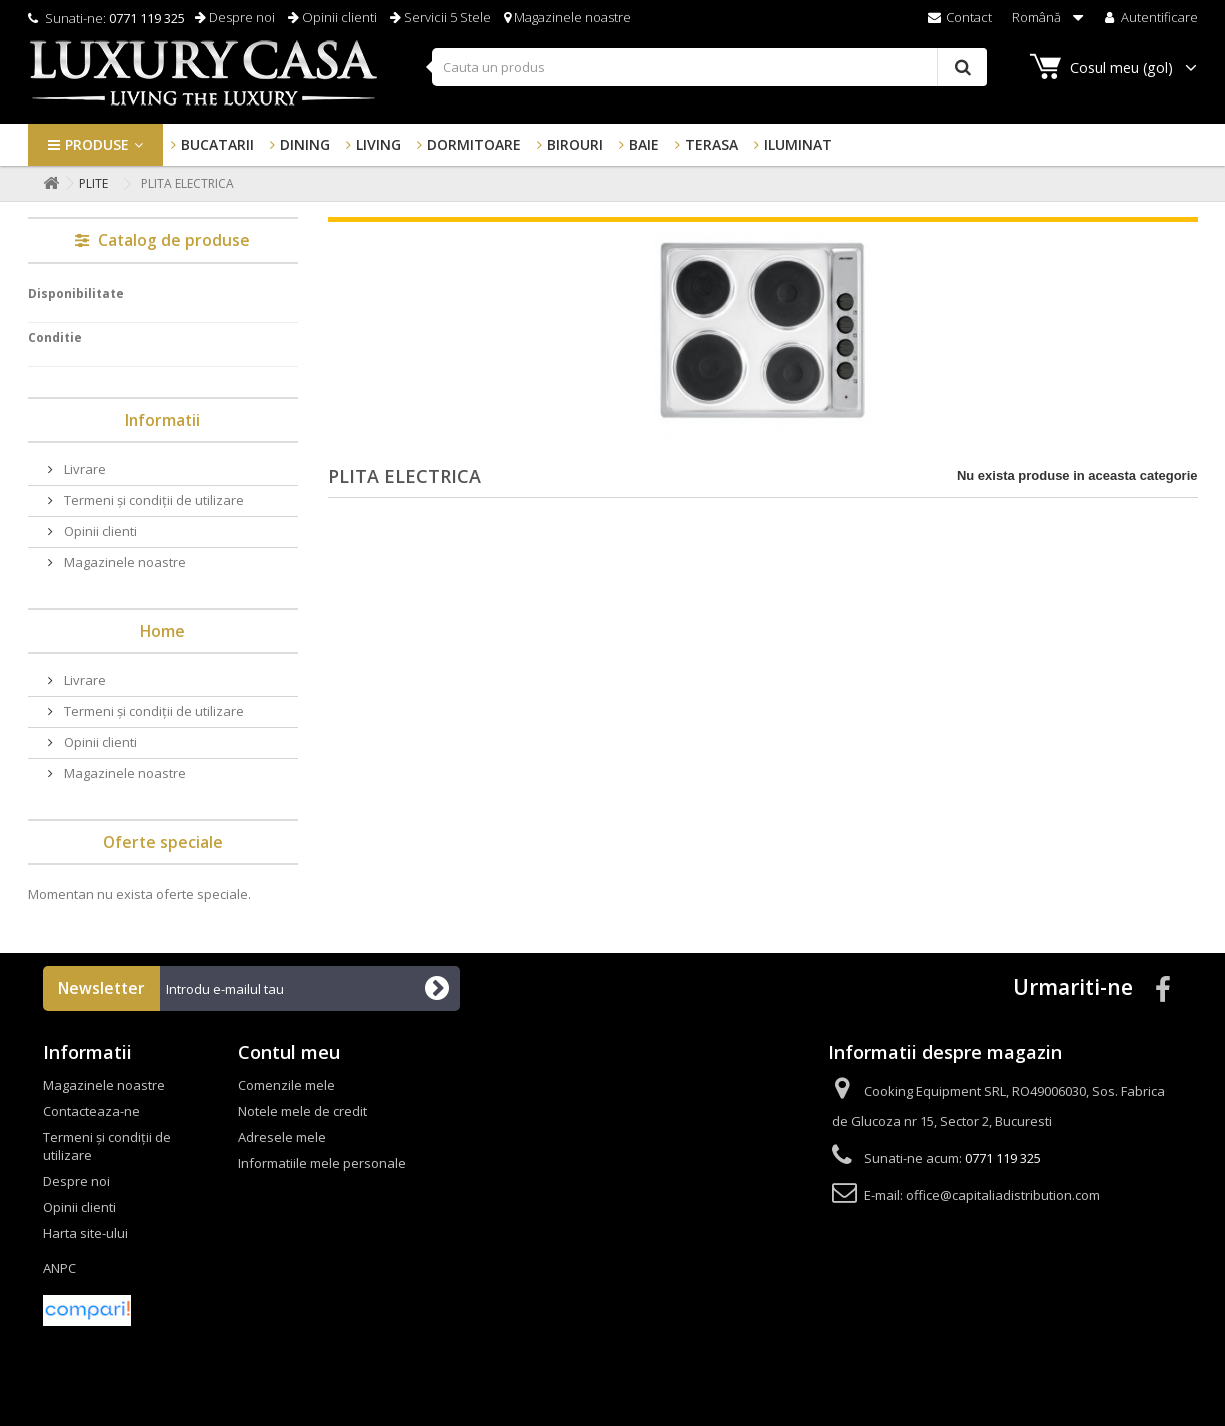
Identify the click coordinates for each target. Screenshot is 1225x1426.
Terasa (711, 144)
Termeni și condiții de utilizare (152, 500)
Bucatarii (217, 144)
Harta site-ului (85, 1233)
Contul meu (289, 1052)
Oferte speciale (163, 842)
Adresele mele (282, 1137)
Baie (644, 144)
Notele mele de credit (302, 1111)
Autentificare (1149, 17)
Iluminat (798, 144)
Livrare (83, 469)
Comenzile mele (286, 1085)
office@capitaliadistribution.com (1003, 1195)
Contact (959, 17)
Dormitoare (474, 144)
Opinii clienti (332, 17)
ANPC (59, 1268)
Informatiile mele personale (322, 1163)
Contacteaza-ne (91, 1111)
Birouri (575, 144)
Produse (97, 144)
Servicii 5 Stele (440, 17)
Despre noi (235, 17)
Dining (305, 144)
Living (378, 144)
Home (162, 631)
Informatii (162, 420)
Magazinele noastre (567, 17)
